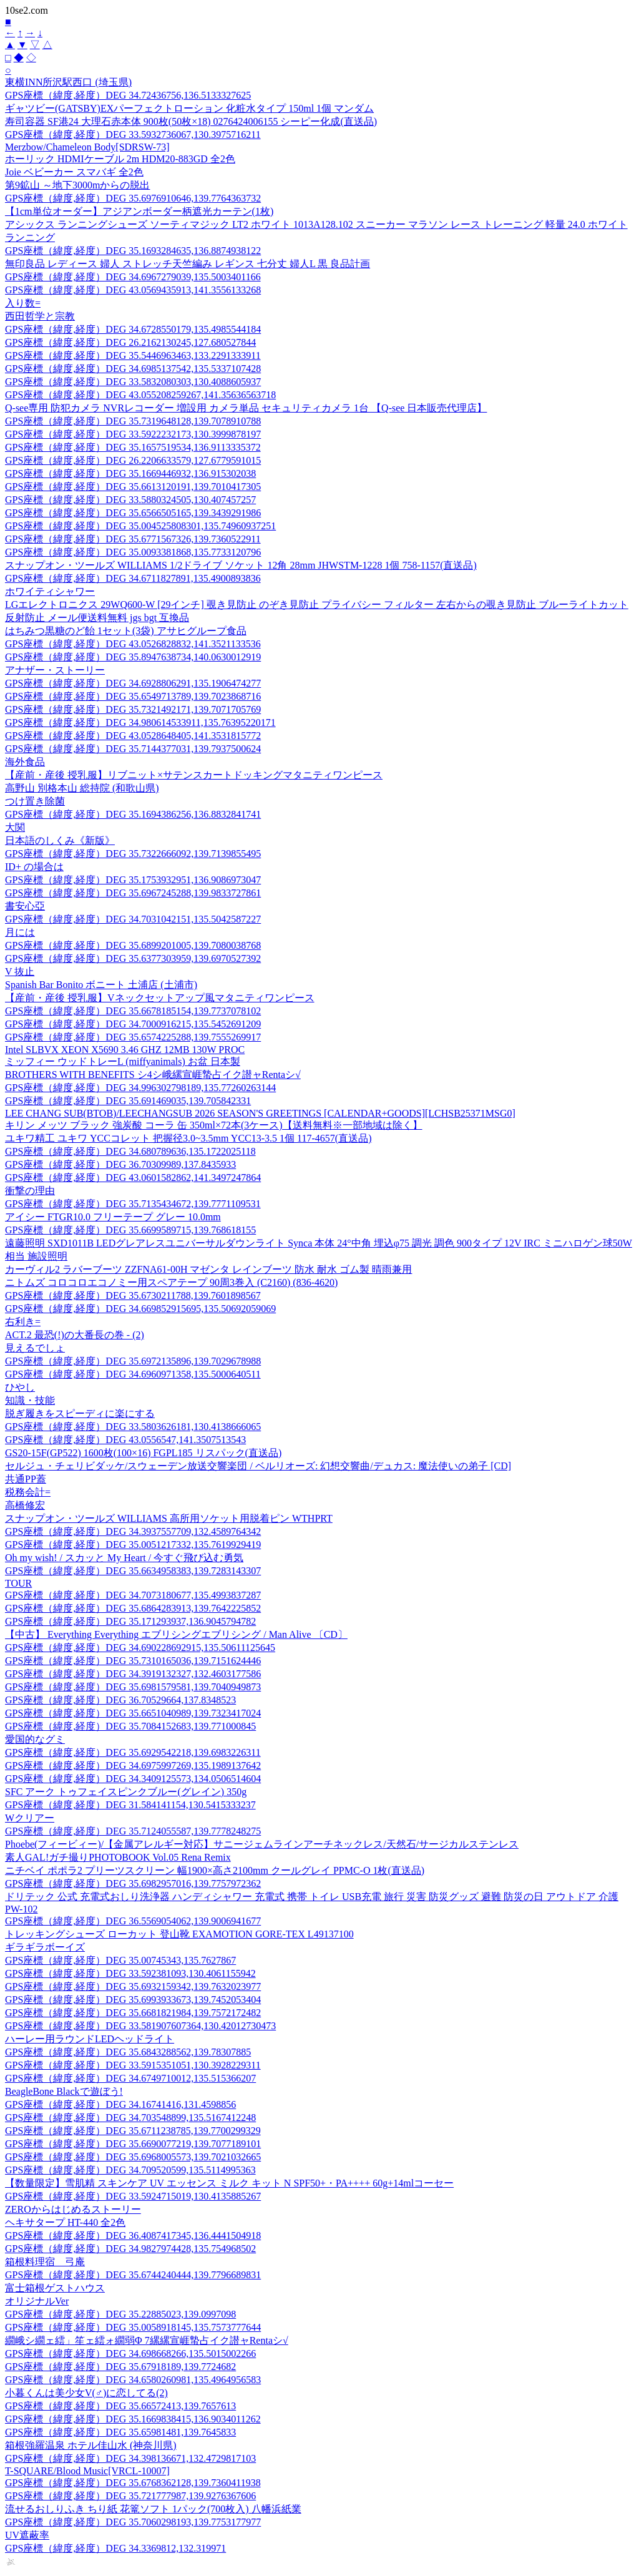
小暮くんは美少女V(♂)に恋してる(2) (86, 2392)
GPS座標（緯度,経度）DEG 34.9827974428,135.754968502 (130, 2248)
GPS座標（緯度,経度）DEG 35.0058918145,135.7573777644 (133, 2327)
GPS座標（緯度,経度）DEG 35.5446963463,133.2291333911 (133, 355)
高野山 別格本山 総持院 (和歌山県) (82, 788)
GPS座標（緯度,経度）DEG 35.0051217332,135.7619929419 (133, 1544)
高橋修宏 (25, 1505)
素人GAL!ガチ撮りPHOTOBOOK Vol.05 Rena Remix (118, 1857)
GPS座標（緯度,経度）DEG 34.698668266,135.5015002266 (130, 2353)
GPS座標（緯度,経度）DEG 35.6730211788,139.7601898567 (133, 1295)
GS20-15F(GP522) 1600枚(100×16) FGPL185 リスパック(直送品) (143, 1452)
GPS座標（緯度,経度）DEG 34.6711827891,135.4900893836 (133, 578)
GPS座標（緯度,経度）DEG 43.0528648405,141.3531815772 (133, 735)
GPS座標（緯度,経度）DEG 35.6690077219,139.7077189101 (133, 2143)
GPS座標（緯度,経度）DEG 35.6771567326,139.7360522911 (133, 539)
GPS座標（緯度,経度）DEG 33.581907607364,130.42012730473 (140, 2025)
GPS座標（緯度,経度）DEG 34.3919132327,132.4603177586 (133, 1673)
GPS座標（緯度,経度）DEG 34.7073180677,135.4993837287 (133, 1595)
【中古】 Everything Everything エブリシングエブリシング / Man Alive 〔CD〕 (176, 1634)
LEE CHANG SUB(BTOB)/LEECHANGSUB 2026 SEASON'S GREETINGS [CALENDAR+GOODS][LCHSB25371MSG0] (260, 1113)
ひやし (20, 1387)
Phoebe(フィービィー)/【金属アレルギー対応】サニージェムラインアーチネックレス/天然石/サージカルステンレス (262, 1844)
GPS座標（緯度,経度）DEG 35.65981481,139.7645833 (120, 2432)
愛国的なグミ (35, 1739)
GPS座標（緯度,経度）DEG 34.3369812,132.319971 (115, 2548)
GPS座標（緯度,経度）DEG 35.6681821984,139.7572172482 (133, 2012)
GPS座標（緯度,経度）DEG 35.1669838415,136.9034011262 (133, 2419)
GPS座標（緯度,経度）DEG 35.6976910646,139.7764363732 (133, 198)
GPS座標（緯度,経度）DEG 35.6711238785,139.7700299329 (133, 2130)
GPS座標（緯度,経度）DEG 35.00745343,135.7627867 (120, 1960)
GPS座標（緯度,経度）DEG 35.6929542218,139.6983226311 (133, 1752)
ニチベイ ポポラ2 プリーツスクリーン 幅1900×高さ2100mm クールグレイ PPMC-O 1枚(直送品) (214, 1870)
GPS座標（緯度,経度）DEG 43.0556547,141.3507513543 (125, 1439)
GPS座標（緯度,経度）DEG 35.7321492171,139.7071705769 (133, 709)
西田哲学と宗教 (40, 316)
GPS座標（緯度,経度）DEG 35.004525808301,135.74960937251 (140, 526)
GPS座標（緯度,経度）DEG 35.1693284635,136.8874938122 (133, 250)
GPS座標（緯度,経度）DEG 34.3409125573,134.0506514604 (133, 1778)
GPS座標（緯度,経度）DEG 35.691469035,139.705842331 (128, 1100)
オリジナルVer (37, 2301)
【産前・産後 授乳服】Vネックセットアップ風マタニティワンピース (160, 997)
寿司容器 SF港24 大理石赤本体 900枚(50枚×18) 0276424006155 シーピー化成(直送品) (191, 121)
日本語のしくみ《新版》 (60, 840)
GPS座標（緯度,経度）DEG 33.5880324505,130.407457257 (130, 499)
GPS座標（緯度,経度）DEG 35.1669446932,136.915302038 (130, 473)
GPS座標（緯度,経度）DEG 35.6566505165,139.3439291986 (133, 512)
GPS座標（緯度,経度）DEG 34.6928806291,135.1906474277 (133, 683)
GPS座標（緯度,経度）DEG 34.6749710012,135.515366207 (130, 2078)
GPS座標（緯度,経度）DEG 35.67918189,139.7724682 (120, 2366)
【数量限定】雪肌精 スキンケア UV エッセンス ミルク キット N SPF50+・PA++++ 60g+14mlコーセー (229, 2183)
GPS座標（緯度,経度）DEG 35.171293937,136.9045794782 (130, 1621)
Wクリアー (29, 1818)
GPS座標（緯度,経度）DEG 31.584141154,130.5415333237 (130, 1805)
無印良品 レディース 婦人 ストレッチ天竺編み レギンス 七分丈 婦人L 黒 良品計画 (187, 263)
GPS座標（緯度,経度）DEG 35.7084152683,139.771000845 (130, 1726)
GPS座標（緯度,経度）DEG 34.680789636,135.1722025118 (130, 1151)
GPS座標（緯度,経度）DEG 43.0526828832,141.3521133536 (133, 644)
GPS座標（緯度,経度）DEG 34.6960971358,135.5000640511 (133, 1374)
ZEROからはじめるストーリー (73, 2209)
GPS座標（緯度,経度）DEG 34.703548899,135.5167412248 (130, 2117)
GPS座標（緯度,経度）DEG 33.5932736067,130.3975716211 (133, 134)
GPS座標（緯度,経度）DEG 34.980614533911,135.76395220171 (140, 722)
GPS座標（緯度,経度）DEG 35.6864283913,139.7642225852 (133, 1608)
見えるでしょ (35, 1348)
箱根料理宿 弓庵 (45, 2261)
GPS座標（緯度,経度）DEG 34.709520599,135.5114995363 (130, 2170)
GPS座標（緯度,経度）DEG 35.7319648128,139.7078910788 (133, 421)
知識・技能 (30, 1400)
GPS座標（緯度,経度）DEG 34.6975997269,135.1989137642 (133, 1765)
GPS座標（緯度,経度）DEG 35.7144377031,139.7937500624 (133, 748)
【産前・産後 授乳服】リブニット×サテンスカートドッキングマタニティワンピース (194, 775)
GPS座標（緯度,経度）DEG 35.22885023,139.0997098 (120, 2314)
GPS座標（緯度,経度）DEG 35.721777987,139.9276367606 (130, 2495)
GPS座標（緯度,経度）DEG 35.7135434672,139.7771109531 (133, 1203)
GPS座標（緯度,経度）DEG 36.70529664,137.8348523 (120, 1700)
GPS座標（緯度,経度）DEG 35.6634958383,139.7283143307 (133, 1570)
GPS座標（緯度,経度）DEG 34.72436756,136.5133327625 (128, 95)
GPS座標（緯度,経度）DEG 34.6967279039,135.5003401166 (133, 277)
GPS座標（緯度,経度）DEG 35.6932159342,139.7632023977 (133, 1986)
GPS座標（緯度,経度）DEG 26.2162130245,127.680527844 (130, 342)
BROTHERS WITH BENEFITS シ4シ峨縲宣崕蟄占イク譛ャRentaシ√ (153, 1074)
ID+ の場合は (34, 866)
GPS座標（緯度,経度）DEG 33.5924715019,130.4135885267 (133, 2196)
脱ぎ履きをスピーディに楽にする (80, 1413)
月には (20, 932)
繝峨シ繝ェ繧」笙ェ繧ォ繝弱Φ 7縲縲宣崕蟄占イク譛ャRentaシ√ (146, 2340)
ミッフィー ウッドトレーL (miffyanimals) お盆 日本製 (122, 1061)
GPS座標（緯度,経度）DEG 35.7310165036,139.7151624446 (133, 1660)
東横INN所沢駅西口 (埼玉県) (68, 82)
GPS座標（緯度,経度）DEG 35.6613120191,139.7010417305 (133, 486)
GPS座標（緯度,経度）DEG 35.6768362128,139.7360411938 (133, 2482)
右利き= (23, 1321)
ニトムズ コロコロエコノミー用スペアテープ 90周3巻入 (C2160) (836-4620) (171, 1282)
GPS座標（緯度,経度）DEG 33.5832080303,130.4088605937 (133, 381)
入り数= (23, 303)
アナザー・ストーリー (55, 670)
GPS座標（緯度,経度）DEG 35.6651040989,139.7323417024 (133, 1713)
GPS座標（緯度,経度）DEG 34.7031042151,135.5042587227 (133, 919)
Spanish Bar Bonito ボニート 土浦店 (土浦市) (101, 984)
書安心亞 (25, 906)
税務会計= (28, 1492)
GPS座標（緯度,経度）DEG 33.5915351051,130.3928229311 (133, 2065)
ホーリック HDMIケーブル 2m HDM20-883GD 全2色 (120, 159)
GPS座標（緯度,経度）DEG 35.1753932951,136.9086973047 (133, 879)
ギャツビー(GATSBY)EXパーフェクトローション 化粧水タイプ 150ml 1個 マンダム (189, 108)
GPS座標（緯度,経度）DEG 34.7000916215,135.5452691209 (133, 1024)
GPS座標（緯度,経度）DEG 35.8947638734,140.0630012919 (133, 657)
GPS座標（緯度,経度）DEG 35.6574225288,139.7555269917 (133, 1037)
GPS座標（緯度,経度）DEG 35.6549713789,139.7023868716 (133, 696)
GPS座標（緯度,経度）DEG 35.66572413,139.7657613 (120, 2406)
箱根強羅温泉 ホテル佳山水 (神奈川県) (91, 2445)
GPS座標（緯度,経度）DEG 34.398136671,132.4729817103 (130, 2458)
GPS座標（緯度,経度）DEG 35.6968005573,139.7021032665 (133, 2157)
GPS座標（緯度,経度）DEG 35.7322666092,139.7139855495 (133, 853)
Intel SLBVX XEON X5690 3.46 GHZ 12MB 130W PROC (125, 1049)
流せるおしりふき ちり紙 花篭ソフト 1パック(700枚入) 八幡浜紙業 (153, 2509)
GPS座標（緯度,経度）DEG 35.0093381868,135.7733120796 (133, 552)
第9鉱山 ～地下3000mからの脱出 (77, 185)
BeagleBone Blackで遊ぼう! (64, 2091)
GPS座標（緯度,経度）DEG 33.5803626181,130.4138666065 (133, 1426)
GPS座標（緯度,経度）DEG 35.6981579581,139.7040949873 (133, 1687)
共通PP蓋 (25, 1479)
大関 (15, 827)
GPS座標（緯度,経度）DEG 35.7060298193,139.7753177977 (133, 2522)
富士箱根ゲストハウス (55, 2288)
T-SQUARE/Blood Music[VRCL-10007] (87, 2471)
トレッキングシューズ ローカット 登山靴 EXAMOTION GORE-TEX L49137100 (179, 1934)
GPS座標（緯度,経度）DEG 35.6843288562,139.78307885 (128, 2052)
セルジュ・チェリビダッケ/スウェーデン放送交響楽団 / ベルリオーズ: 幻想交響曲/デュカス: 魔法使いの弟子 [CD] (258, 1466)
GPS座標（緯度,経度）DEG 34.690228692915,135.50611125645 (140, 1647)
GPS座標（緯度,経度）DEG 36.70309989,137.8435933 (120, 1164)
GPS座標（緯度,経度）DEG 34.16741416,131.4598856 (120, 2104)
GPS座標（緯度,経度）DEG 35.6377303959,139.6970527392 (133, 958)
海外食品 (25, 762)
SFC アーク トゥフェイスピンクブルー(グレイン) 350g (125, 1791)
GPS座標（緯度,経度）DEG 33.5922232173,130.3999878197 (133, 434)
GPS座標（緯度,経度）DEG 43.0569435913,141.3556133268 (133, 290)
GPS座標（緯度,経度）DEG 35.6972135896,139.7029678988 (133, 1361)
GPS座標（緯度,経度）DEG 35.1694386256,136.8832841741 (133, 814)
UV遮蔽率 (27, 2535)
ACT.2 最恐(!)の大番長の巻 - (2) (74, 1335)
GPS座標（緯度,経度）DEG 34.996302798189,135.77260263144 (140, 1087)
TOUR (18, 1583)
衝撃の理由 (30, 1190)
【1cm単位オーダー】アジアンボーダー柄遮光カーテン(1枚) (139, 211)
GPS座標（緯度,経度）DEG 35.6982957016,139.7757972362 (133, 1883)
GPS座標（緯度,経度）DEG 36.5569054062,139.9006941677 (133, 1921)
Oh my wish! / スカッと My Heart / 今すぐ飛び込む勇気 (124, 1557)
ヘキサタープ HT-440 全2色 (65, 2222)
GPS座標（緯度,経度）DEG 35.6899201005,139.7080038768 (133, 945)
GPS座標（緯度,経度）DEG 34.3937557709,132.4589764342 (133, 1531)
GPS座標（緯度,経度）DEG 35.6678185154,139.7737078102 (133, 1011)
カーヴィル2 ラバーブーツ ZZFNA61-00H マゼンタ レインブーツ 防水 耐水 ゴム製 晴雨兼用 (208, 1269)
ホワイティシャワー (50, 591)
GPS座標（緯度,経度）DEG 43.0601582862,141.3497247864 (133, 1177)
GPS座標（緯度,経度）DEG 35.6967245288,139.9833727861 (133, 893)
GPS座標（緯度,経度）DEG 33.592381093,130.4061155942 (130, 1973)
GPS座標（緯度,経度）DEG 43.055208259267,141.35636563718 (140, 394)
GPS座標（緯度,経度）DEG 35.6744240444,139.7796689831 (133, 2275)
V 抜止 (19, 971)
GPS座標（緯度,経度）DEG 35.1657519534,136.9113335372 (133, 447)
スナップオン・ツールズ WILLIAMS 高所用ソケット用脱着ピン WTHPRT (169, 1518)
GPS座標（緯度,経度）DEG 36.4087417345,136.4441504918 (133, 2235)
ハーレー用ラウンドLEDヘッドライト (89, 2039)
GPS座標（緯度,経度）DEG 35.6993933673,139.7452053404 (133, 1999)
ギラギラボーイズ (45, 1947)
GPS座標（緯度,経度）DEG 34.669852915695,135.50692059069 (140, 1308)
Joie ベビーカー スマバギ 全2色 (74, 172)
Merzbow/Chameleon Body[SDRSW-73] (87, 147)
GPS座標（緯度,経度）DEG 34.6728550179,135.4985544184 (133, 329)
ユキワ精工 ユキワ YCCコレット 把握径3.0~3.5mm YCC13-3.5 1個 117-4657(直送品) (188, 1138)
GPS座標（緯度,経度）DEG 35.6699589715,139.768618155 (130, 1230)
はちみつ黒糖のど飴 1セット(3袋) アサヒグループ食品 (125, 630)
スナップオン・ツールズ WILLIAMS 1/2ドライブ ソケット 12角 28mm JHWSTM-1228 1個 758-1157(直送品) (241, 565)
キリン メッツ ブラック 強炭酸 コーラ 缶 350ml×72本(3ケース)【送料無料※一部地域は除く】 (213, 1125)
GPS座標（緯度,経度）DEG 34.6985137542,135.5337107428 (133, 368)
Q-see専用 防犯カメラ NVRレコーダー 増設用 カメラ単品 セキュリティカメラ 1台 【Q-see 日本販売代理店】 (246, 408)
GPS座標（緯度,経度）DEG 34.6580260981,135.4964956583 (133, 2379)
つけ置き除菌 (35, 801)
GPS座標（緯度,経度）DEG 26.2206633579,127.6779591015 (133, 460)
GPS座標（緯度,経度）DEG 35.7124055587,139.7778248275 (133, 1831)
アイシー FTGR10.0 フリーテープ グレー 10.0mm (113, 1217)
